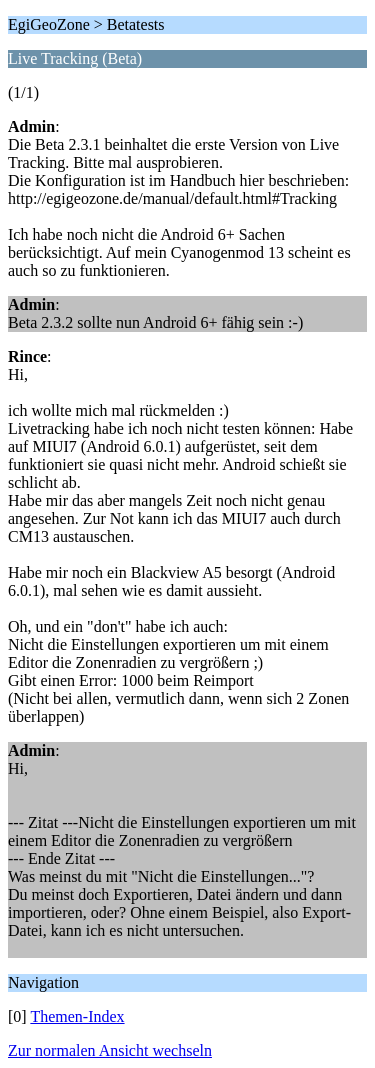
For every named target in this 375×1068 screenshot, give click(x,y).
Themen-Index (77, 1016)
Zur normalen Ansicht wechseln (110, 1050)
